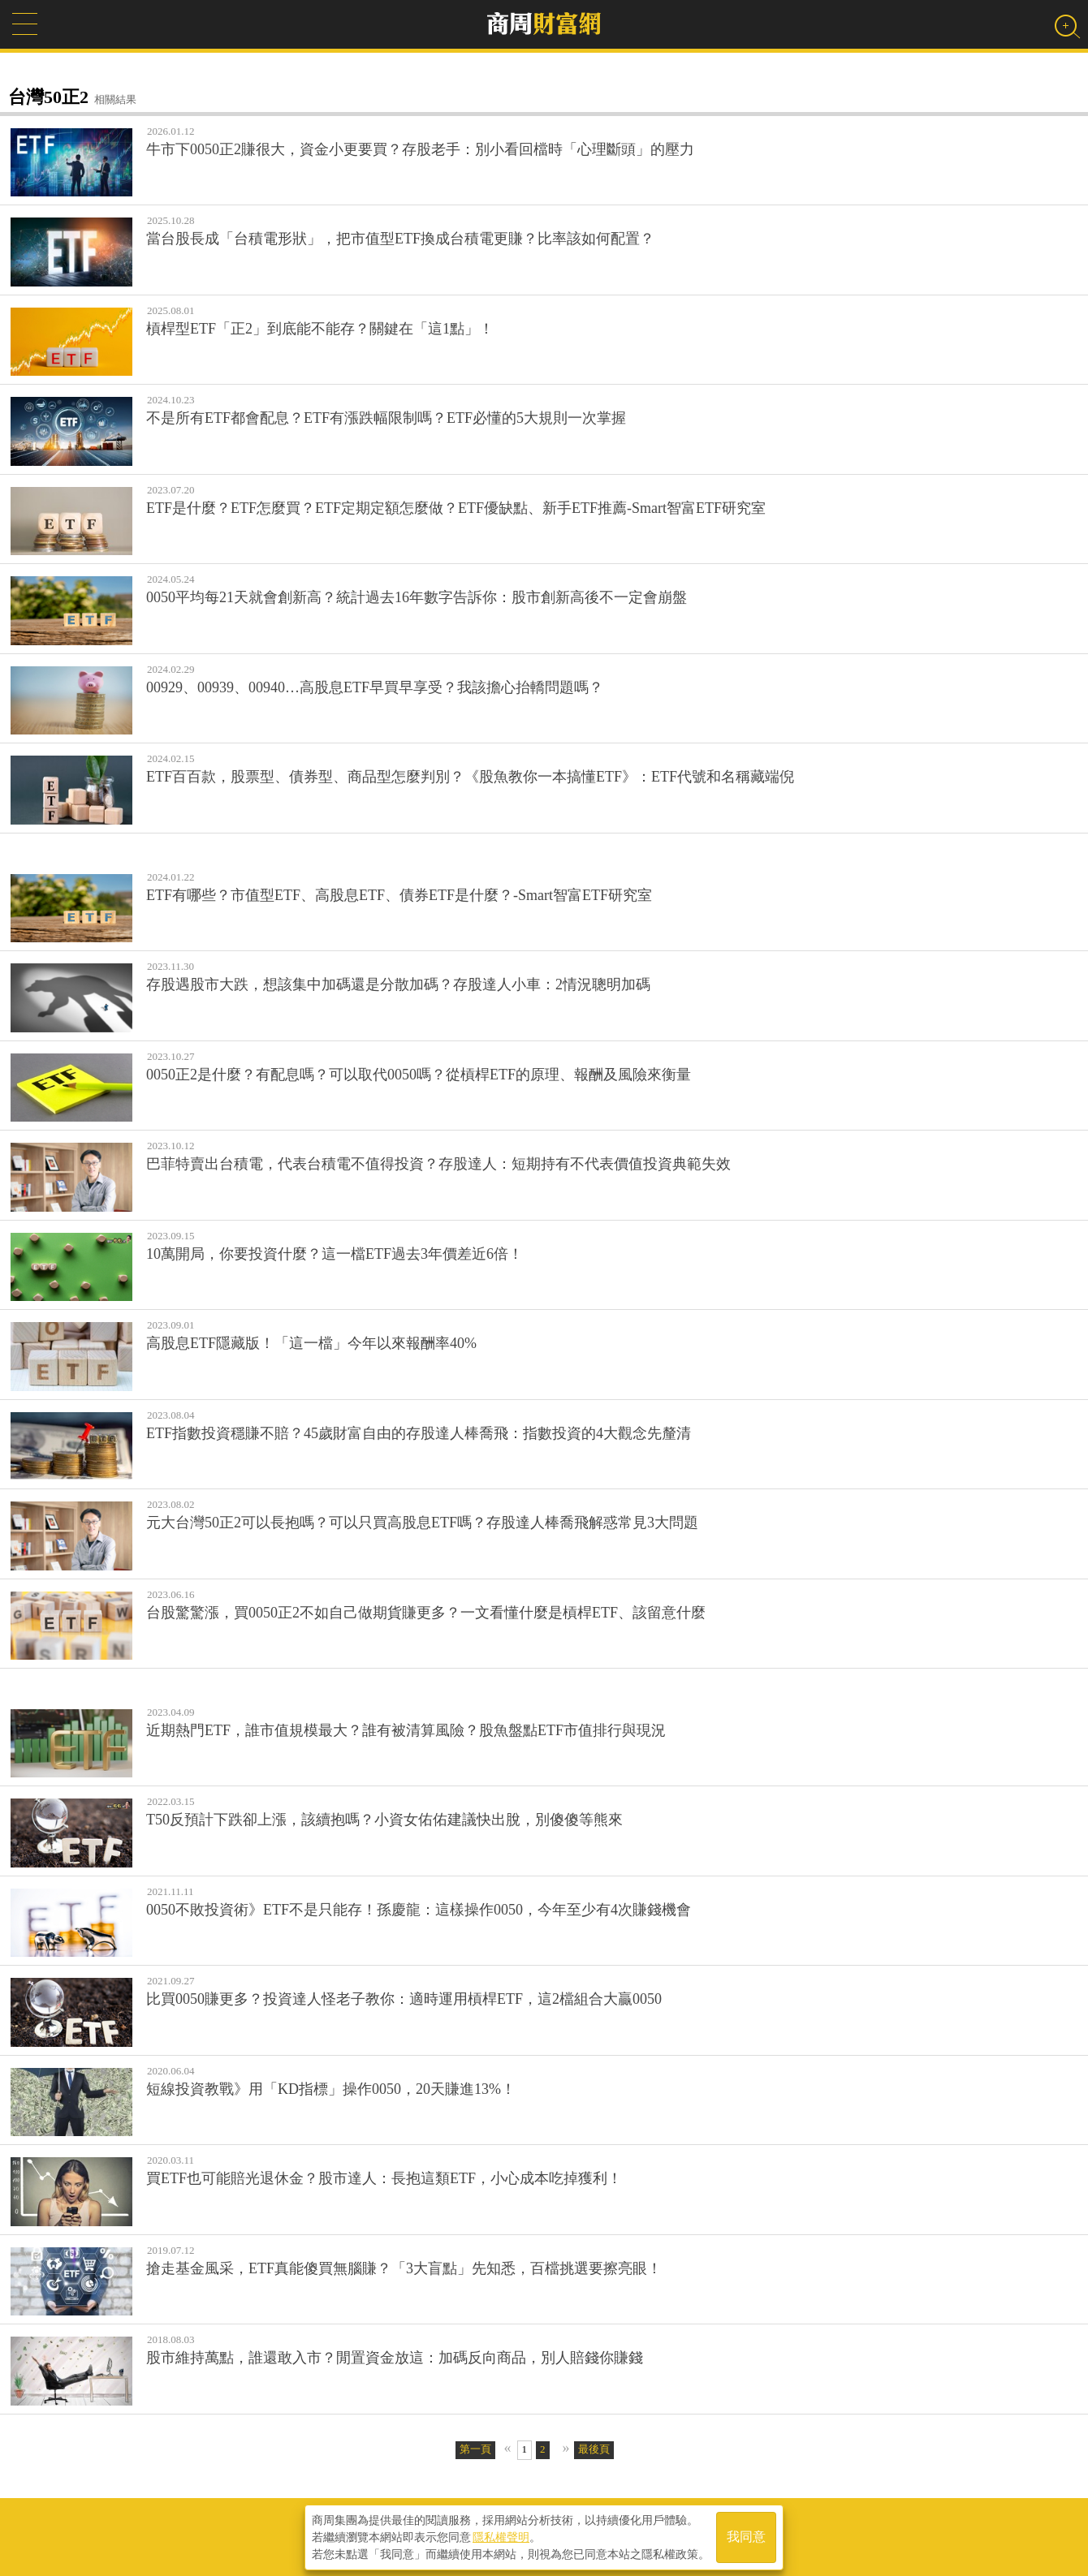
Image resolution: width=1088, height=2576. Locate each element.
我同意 (746, 2537)
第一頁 (475, 2449)
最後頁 (594, 2449)
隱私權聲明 (501, 2536)
